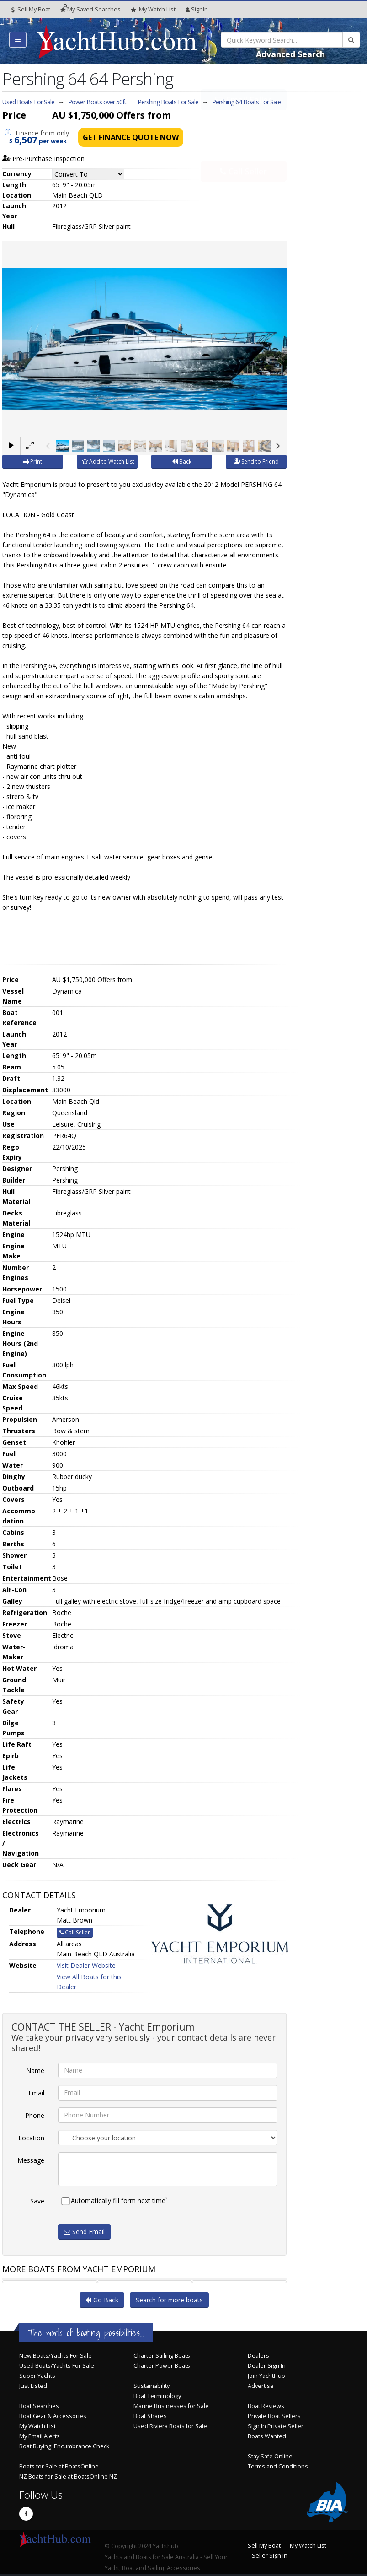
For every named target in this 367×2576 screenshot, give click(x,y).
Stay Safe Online (270, 2456)
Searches (90, 9)
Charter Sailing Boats (161, 2356)
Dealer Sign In (267, 2366)
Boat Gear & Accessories (52, 2416)
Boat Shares (150, 2416)
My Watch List (37, 2426)
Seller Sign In (269, 2556)
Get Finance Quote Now (131, 137)
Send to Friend (256, 461)
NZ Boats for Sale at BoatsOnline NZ (68, 2476)
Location (31, 2137)
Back (181, 461)
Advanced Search (290, 54)
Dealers (258, 2356)
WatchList (153, 9)
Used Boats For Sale (28, 101)
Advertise (261, 2386)
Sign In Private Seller (275, 2426)
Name (35, 2070)
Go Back (101, 2299)
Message (30, 2160)
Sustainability (151, 2386)
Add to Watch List (108, 461)
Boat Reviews (266, 2406)
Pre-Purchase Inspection (43, 158)
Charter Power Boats (161, 2366)
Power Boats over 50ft (97, 101)
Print (32, 461)
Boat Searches (39, 2406)
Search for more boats (169, 2299)
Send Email (84, 2231)
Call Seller (243, 150)
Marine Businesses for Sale (171, 2406)
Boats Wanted (267, 2436)
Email (36, 2093)
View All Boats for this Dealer (89, 1981)
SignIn (197, 9)
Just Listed (33, 2386)
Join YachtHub (266, 2376)
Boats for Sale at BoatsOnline (59, 2466)
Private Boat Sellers (274, 2416)
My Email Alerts (39, 2436)
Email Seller (243, 120)
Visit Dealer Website (86, 1965)
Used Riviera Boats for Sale (170, 2426)
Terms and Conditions (278, 2466)
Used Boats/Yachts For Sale (56, 2366)
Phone (34, 2115)
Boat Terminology (157, 2396)
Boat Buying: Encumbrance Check (64, 2446)
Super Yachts (37, 2376)
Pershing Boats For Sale (168, 101)
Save (37, 2201)
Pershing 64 (246, 101)
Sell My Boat (30, 9)
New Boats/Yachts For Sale (55, 2356)
